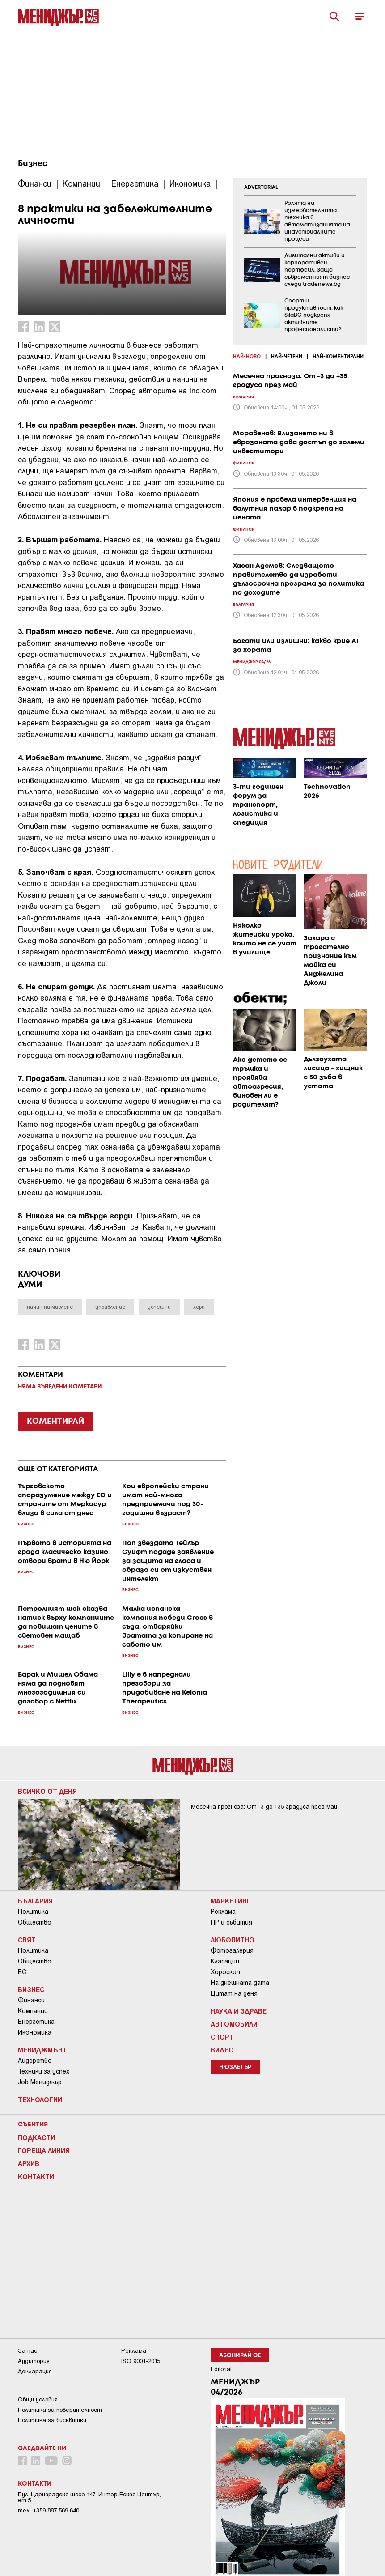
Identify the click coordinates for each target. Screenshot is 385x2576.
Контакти (36, 2176)
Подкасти (36, 2137)
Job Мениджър (40, 2082)
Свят (27, 1940)
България (35, 1901)
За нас (27, 2351)
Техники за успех (43, 2071)
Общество (34, 1922)
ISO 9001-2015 (140, 2361)
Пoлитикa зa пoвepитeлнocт (60, 2410)
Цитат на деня (234, 1993)
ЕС (22, 1972)
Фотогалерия (232, 1950)
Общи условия (38, 2399)
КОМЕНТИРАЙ (55, 1421)
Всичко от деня (47, 1791)
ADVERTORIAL (261, 187)
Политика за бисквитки (52, 2420)
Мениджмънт (42, 2050)
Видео (222, 2050)
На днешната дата (240, 1983)
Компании (33, 2011)
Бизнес (32, 163)
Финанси (31, 2000)
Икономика (34, 2032)
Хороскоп (225, 1972)
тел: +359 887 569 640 (48, 2510)
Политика (33, 1911)
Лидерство (35, 2060)
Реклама (223, 1911)
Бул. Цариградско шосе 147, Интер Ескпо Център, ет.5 (89, 2497)
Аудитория (34, 2361)
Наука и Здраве (239, 2011)
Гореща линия (44, 2150)
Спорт (222, 2037)
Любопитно (232, 1940)
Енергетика (36, 2021)
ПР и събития (231, 1922)
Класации (225, 1961)
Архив (28, 2163)
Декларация (35, 2371)
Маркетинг (231, 1901)
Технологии (40, 2099)
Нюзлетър (235, 2067)
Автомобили (234, 2024)
